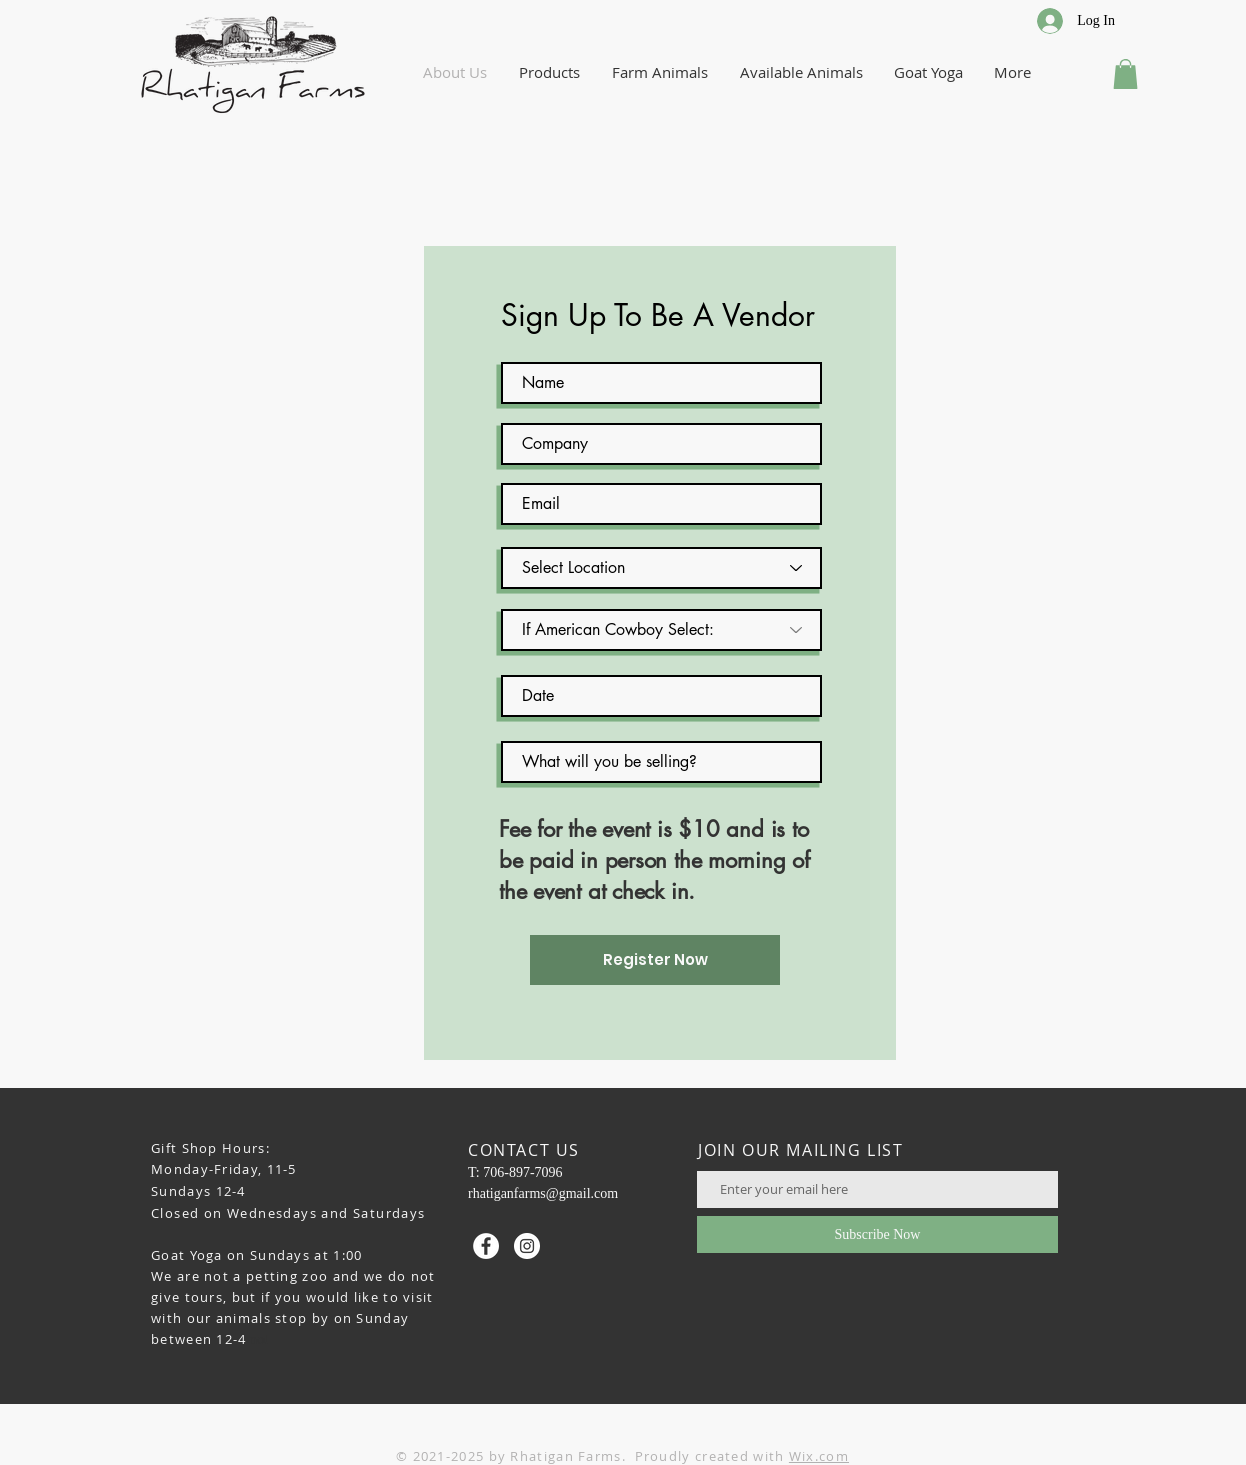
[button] (1125, 74)
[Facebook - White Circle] (486, 1246)
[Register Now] (655, 960)
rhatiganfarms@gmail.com (543, 1193)
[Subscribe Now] (877, 1234)
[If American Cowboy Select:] (661, 630)
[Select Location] (661, 568)
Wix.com (819, 1456)
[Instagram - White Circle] (527, 1246)
